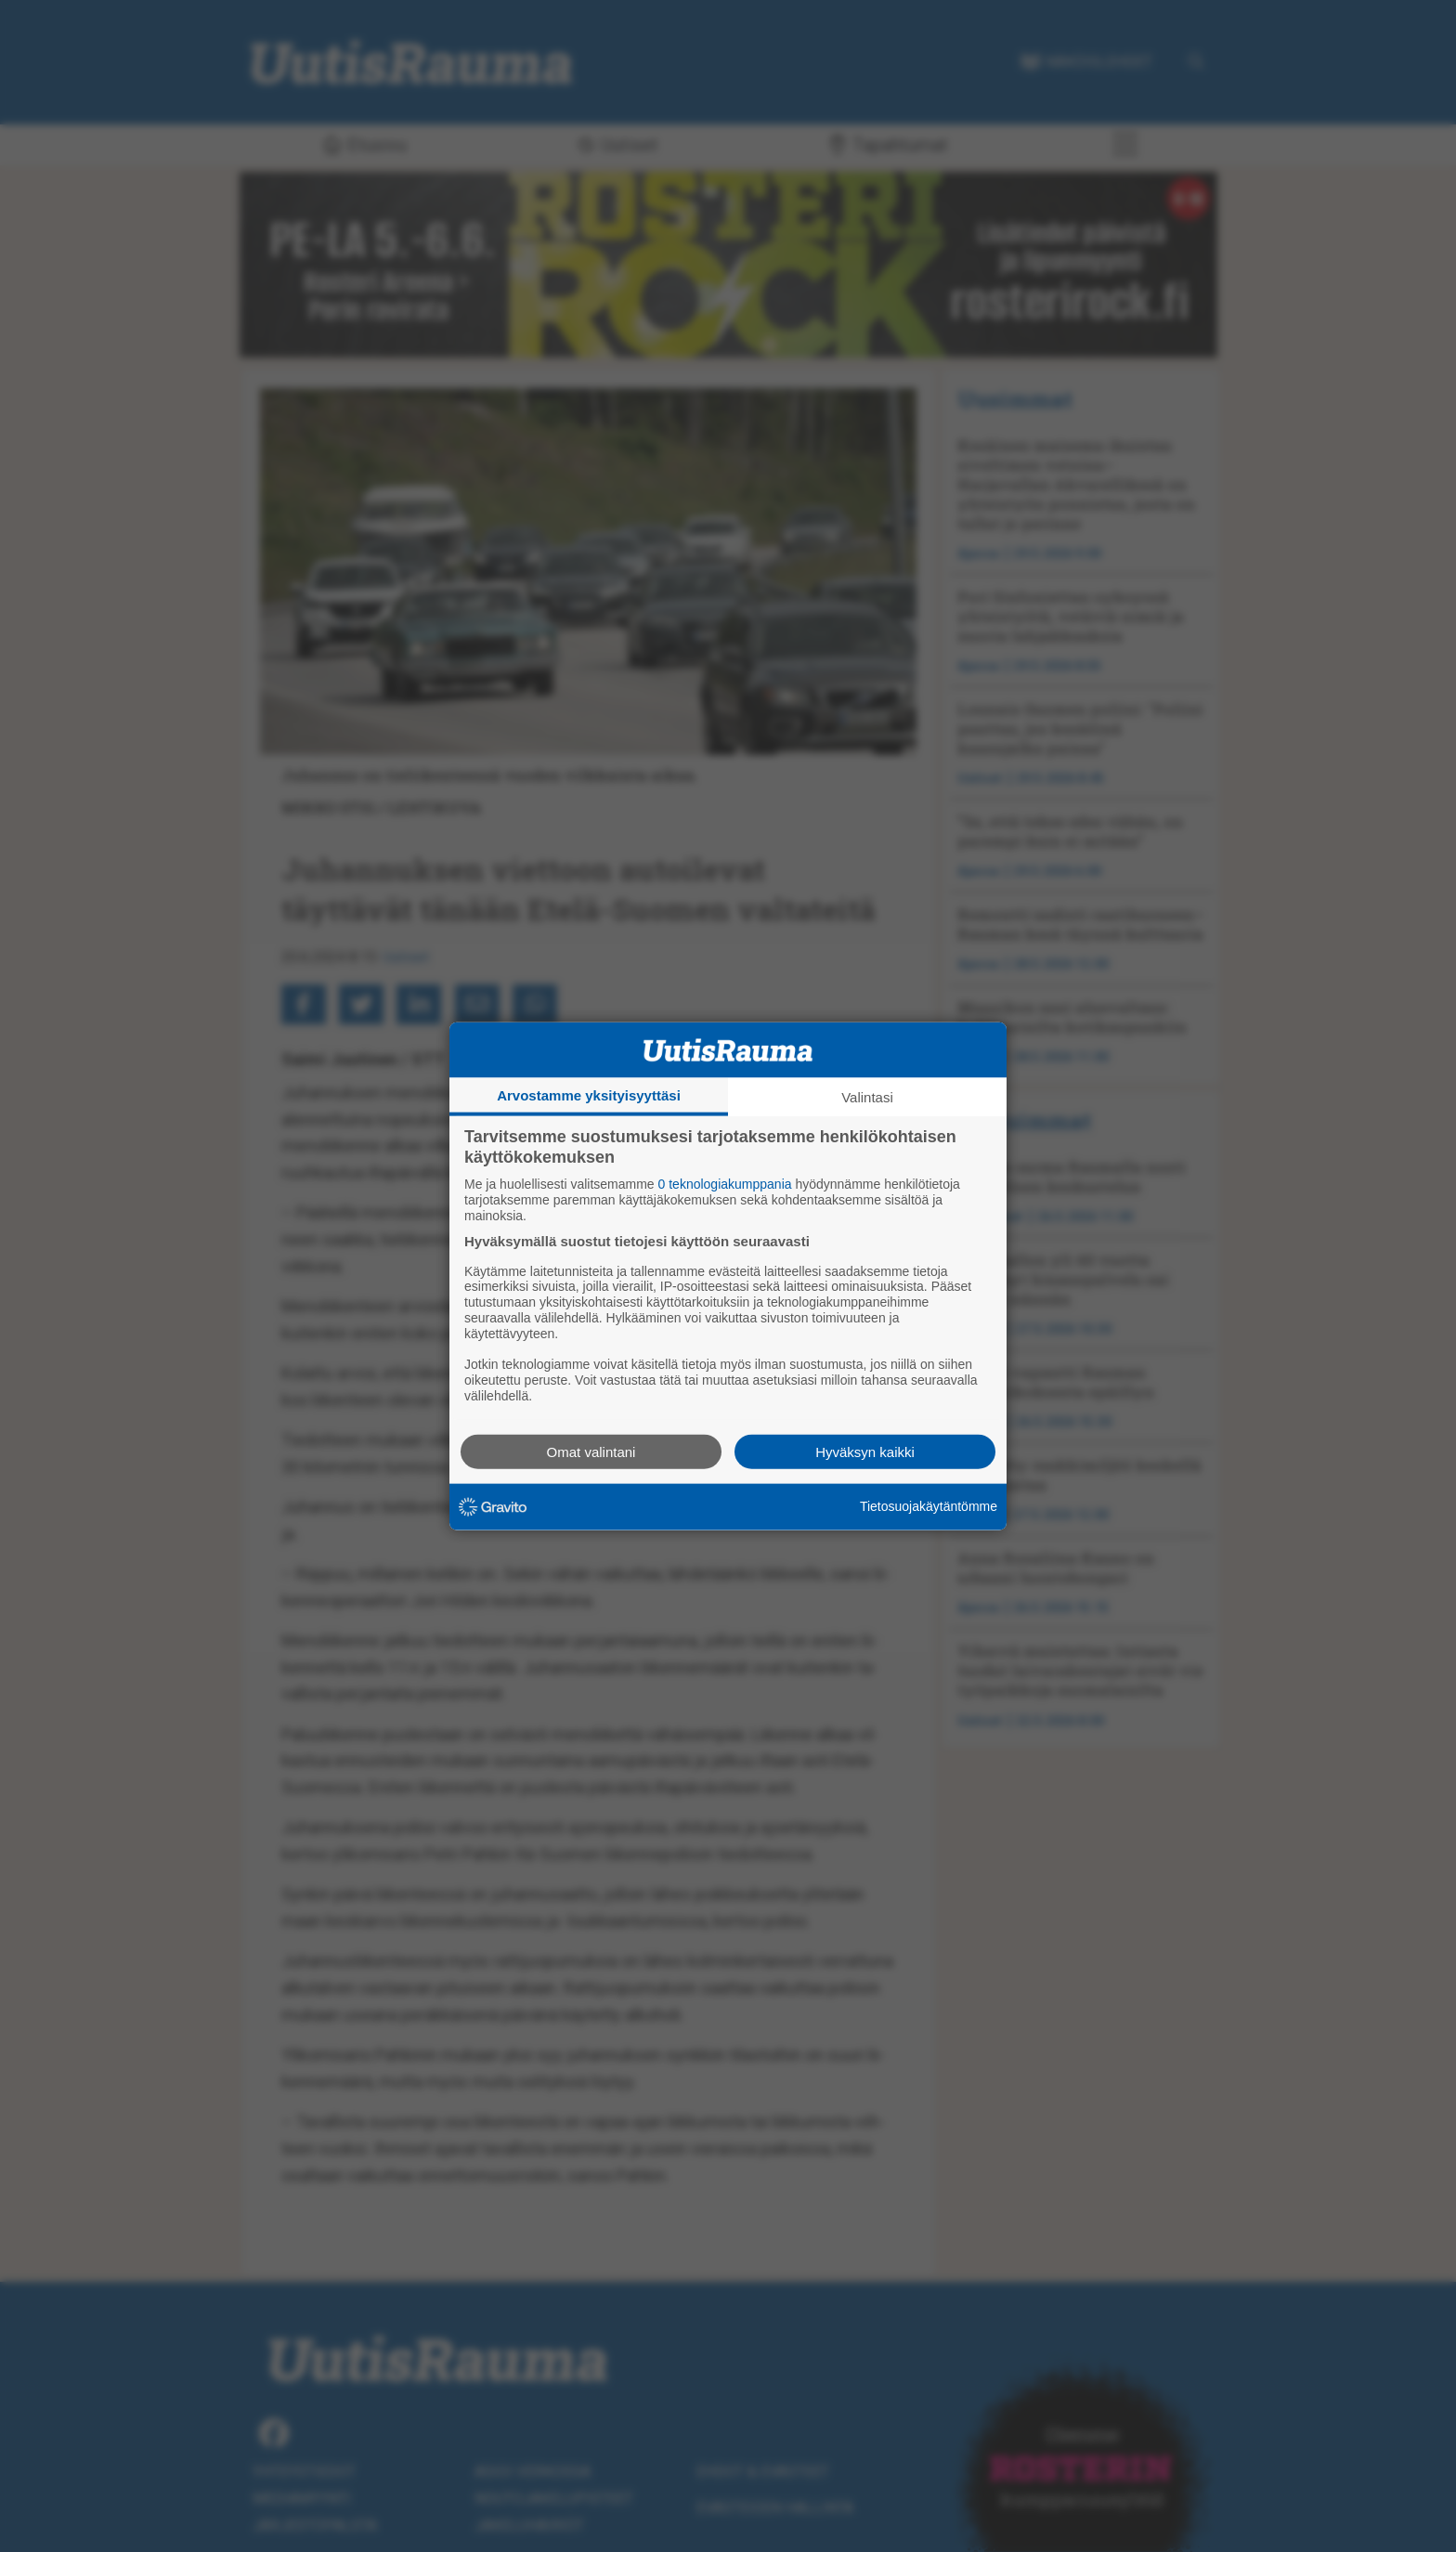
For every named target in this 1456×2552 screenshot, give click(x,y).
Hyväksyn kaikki (865, 1451)
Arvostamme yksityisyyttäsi (589, 1095)
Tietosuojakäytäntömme (928, 1506)
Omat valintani (591, 1451)
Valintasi (867, 1097)
